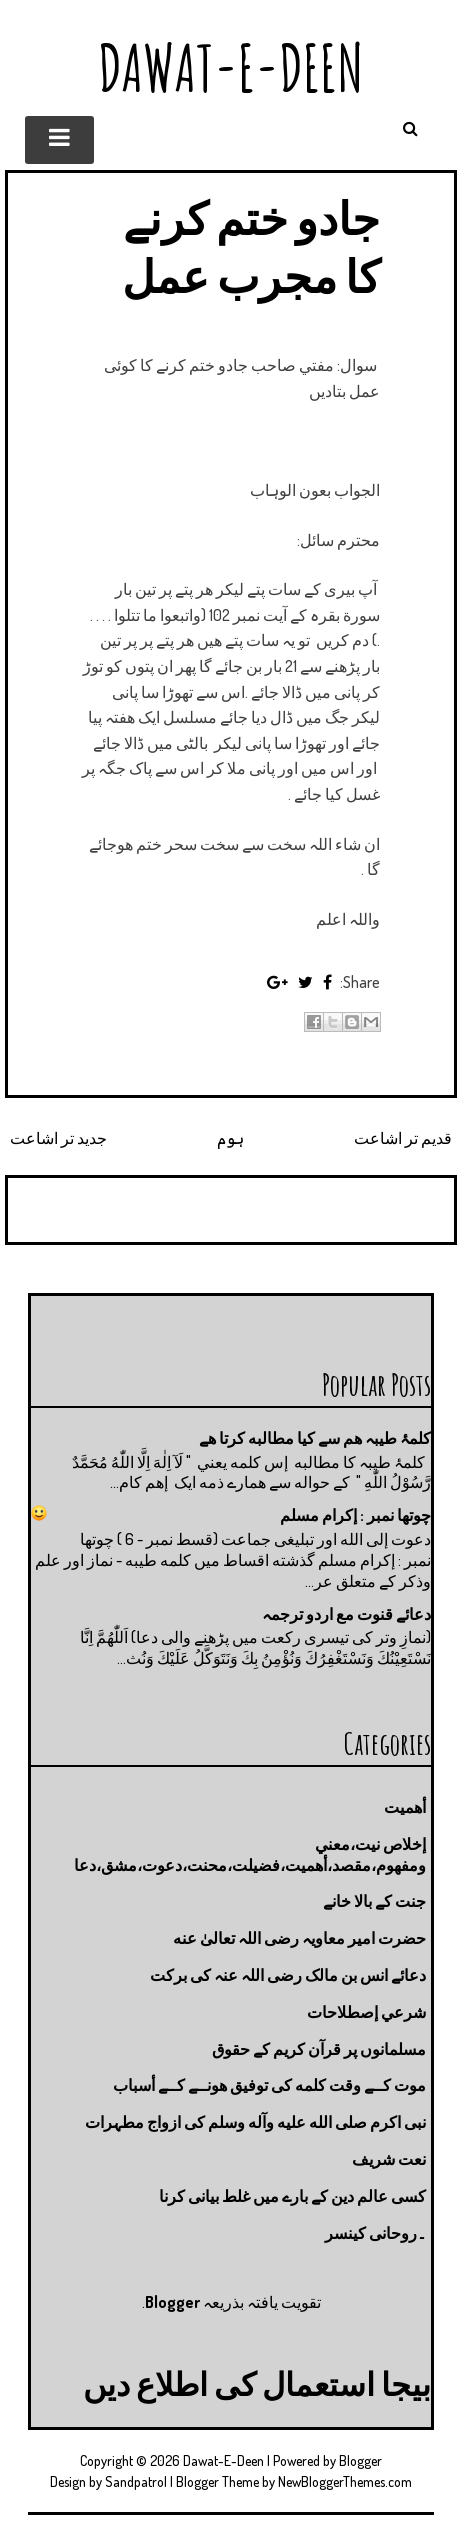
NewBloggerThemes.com (345, 2481)
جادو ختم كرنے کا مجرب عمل (251, 246)
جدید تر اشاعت (58, 1138)
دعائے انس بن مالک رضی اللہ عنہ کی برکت (288, 1975)
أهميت (405, 1807)
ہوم (230, 1138)
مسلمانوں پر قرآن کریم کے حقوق (319, 2049)
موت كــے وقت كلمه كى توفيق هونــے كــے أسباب (269, 2085)
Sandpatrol (136, 2481)
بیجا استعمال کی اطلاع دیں (257, 2383)
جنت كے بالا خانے (374, 1901)
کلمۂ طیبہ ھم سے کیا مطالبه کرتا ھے (315, 1438)
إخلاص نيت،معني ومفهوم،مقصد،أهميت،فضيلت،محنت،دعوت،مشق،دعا (250, 1854)
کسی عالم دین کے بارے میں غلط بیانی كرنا (292, 2196)
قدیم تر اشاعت (403, 1138)
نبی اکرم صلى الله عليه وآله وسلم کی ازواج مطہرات (255, 2122)
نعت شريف (389, 2159)
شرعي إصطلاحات (366, 2012)
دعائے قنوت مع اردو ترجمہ (346, 1614)
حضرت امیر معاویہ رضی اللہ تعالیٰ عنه (299, 1938)
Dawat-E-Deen (231, 67)
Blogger (172, 2302)
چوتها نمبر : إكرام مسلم (355, 1515)
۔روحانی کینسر (375, 2233)
